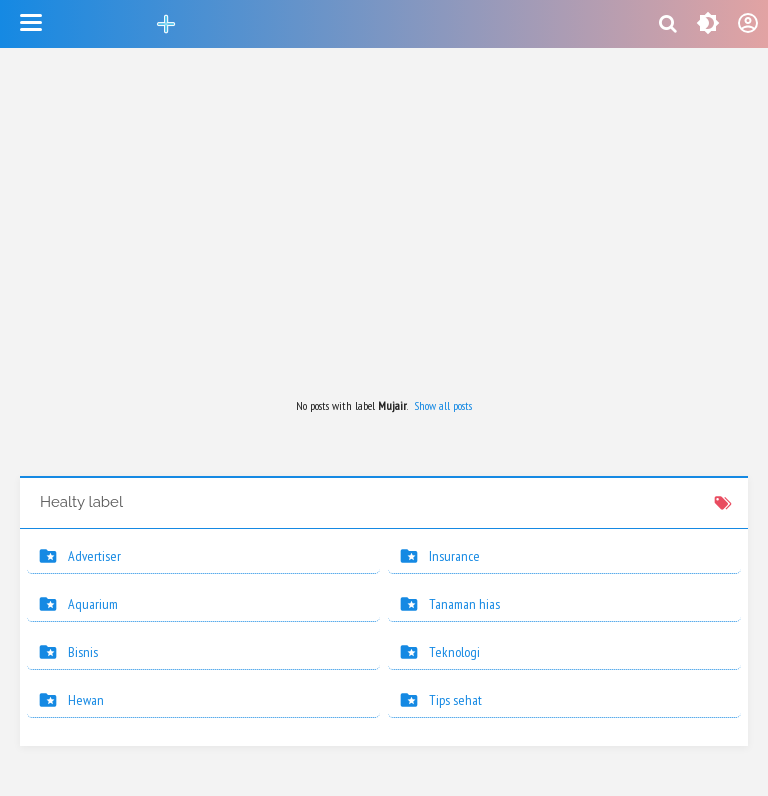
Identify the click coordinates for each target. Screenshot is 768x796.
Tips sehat (455, 700)
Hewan (86, 700)
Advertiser (94, 556)
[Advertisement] (384, 224)
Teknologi (454, 652)
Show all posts (443, 405)
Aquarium (93, 604)
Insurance (454, 556)
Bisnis (83, 652)
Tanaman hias (464, 604)
